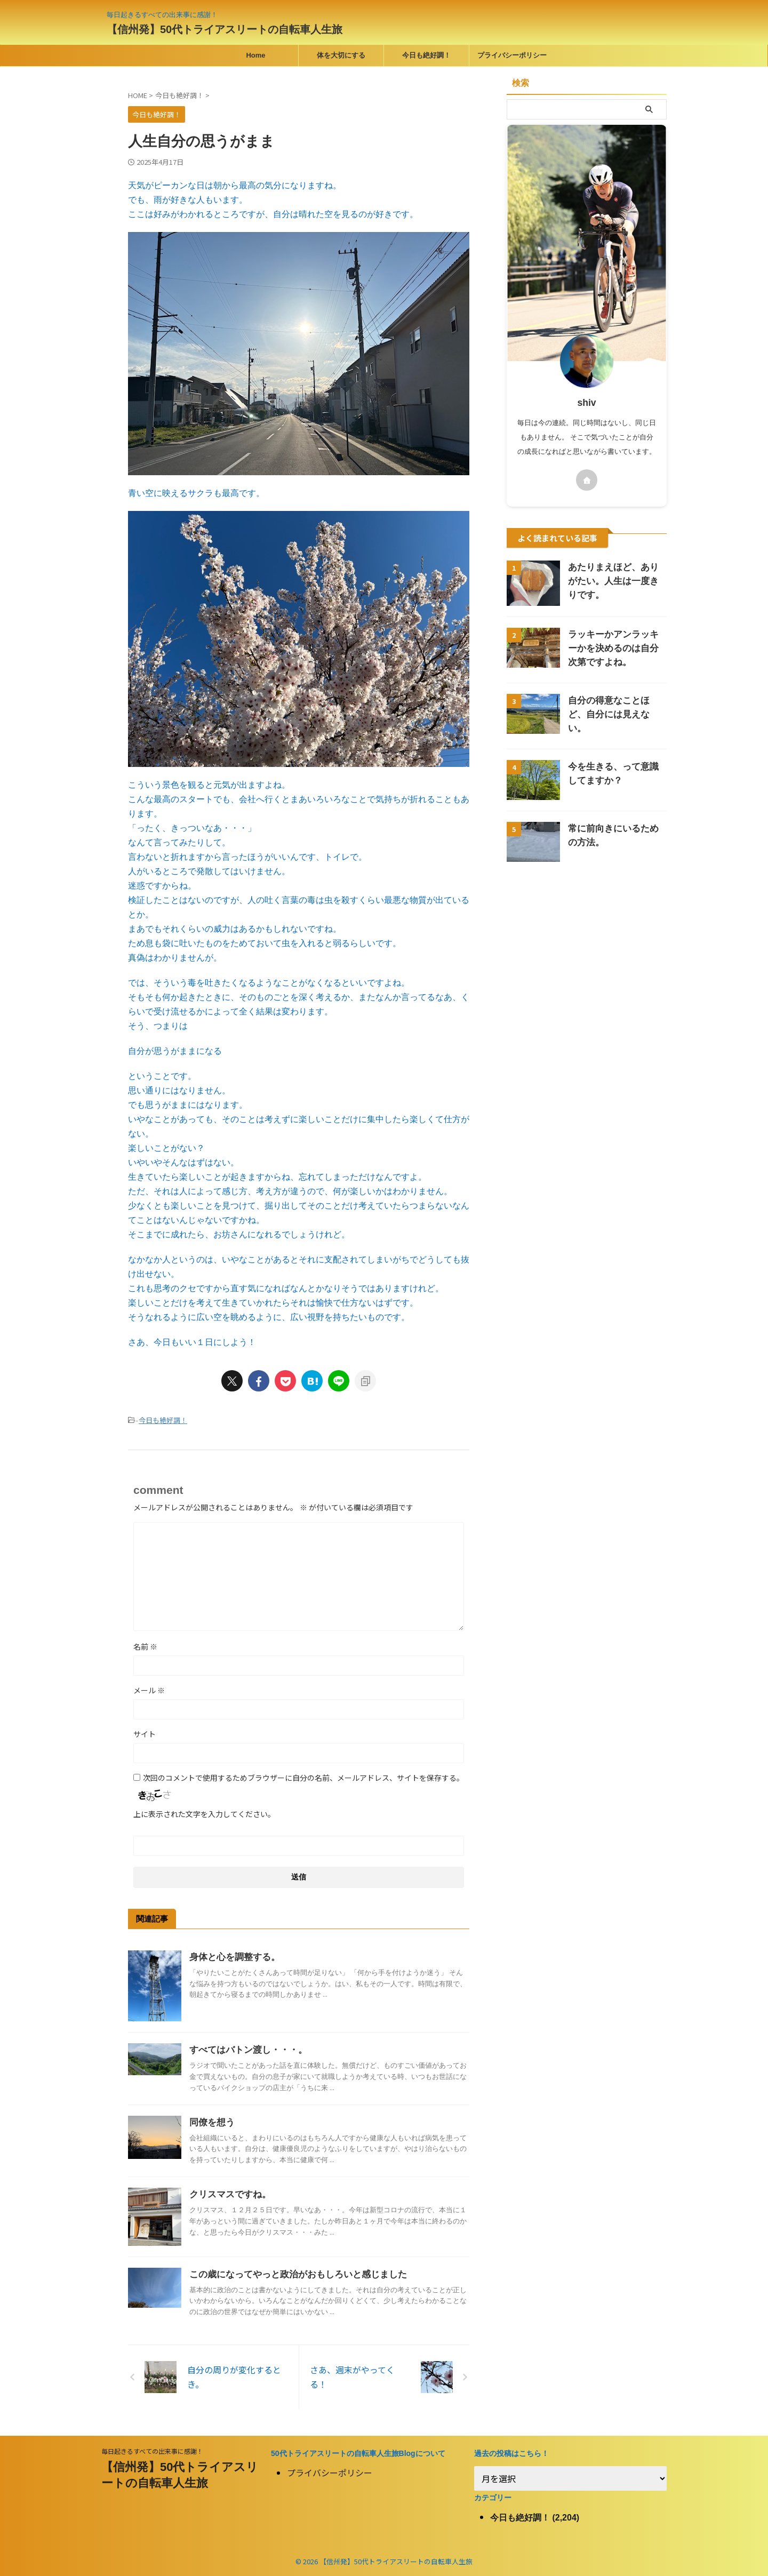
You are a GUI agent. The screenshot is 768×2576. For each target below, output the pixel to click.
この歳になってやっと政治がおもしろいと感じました (291, 2273)
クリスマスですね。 (227, 2193)
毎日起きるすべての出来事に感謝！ (152, 2449)
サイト (144, 1732)
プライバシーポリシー (512, 55)
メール (149, 1689)
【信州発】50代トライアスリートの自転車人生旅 (224, 29)
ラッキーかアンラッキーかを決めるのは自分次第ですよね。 (616, 648)
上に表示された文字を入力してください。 (204, 1812)
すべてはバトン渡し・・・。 (244, 2048)
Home (255, 55)
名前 (145, 1645)
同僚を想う (210, 2121)
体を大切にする (341, 55)
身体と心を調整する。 (232, 1956)
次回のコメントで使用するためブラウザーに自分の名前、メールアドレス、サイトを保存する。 (303, 1776)
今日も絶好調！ (426, 55)
